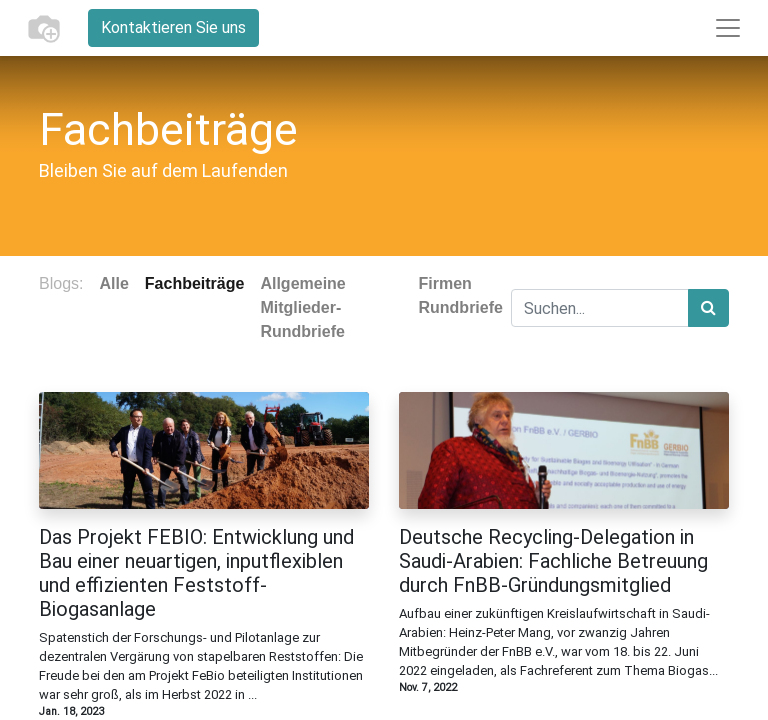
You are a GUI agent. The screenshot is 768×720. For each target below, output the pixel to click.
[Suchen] (708, 308)
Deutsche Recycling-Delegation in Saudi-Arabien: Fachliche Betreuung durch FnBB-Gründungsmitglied (553, 561)
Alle (113, 283)
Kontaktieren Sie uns (173, 27)
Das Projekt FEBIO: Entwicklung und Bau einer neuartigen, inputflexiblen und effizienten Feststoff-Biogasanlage (196, 573)
